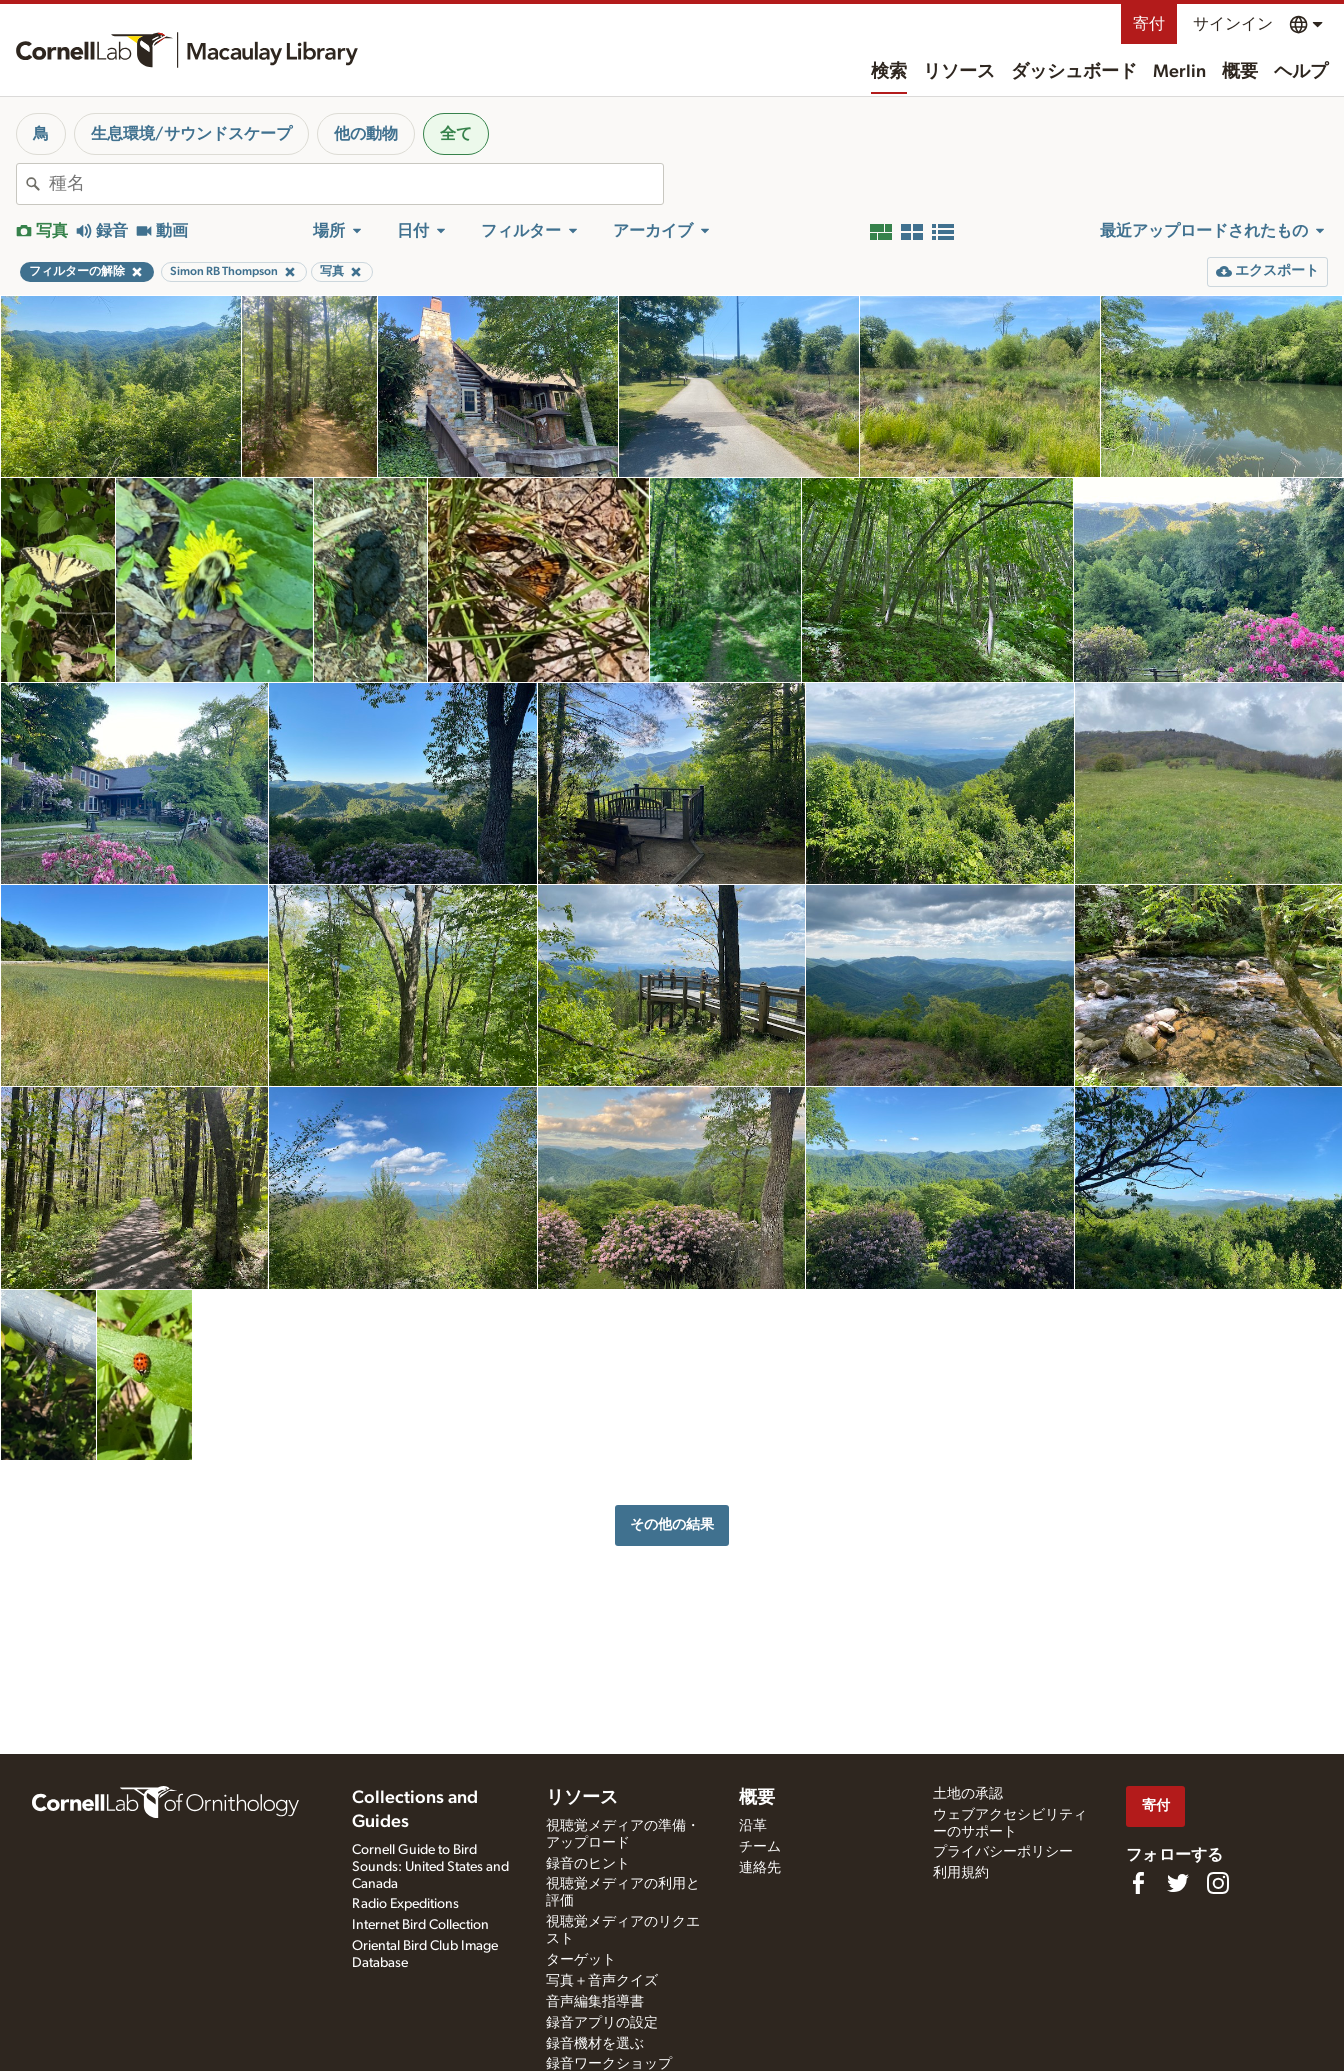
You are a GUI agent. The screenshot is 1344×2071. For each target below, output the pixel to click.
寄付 (1149, 24)
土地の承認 (968, 1794)
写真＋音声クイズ (602, 1981)
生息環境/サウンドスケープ (191, 134)
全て (456, 134)
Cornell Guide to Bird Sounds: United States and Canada (430, 1867)
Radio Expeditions (405, 1904)
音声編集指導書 (595, 2002)
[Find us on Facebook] (1138, 1883)
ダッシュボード (1074, 72)
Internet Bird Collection (420, 1925)
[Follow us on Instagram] (1218, 1883)
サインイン (1233, 24)
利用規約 (961, 1873)
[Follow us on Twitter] (1178, 1883)
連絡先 (760, 1868)
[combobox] (356, 184)
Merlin (1179, 72)
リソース (959, 72)
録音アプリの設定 (602, 2023)
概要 (1240, 72)
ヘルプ (1301, 72)
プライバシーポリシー (1003, 1852)
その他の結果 (672, 1524)
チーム (760, 1847)
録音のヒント (588, 1864)
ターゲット (581, 1960)
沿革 (753, 1826)
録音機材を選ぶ (595, 2044)
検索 (889, 72)
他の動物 (366, 134)
